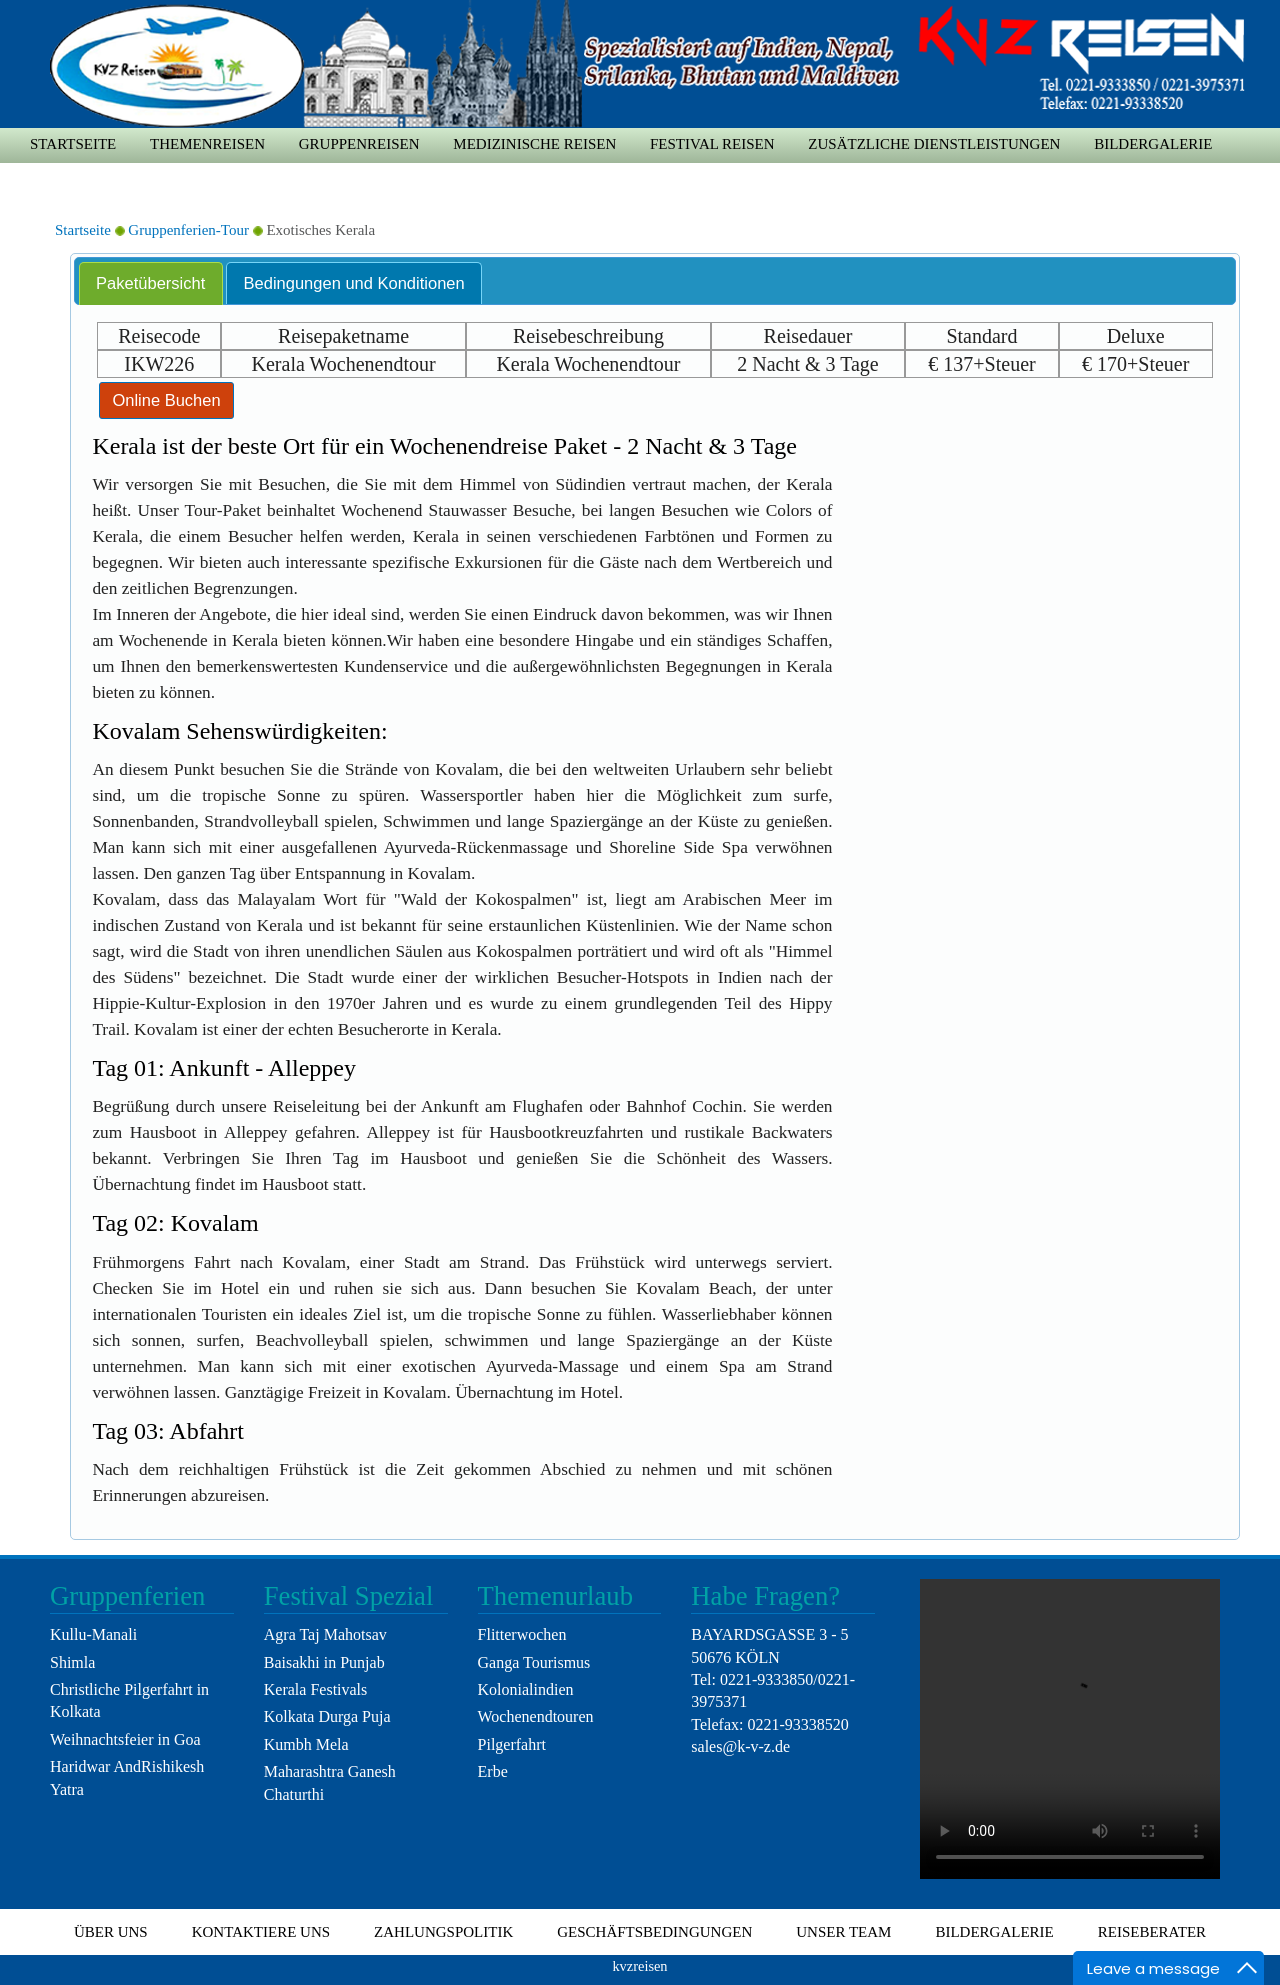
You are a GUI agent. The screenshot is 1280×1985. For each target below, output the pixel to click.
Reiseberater (1152, 1932)
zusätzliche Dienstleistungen (934, 144)
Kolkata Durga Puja (327, 1716)
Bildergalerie (1153, 144)
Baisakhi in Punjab (324, 1662)
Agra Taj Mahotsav (325, 1634)
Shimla (72, 1662)
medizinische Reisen (534, 144)
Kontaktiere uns (261, 1932)
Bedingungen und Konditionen (354, 283)
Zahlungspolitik (443, 1932)
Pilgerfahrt (512, 1744)
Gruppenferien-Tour (188, 230)
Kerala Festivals (316, 1689)
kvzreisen (639, 1966)
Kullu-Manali (93, 1634)
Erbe (493, 1771)
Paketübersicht (150, 283)
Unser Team (843, 1932)
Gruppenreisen (359, 144)
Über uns (111, 1932)
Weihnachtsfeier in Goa (125, 1739)
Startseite (73, 144)
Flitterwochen (522, 1634)
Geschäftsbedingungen (654, 1932)
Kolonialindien (526, 1689)
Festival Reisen (712, 144)
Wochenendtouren (536, 1716)
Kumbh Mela (306, 1744)
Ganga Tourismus (534, 1662)
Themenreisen (207, 144)
